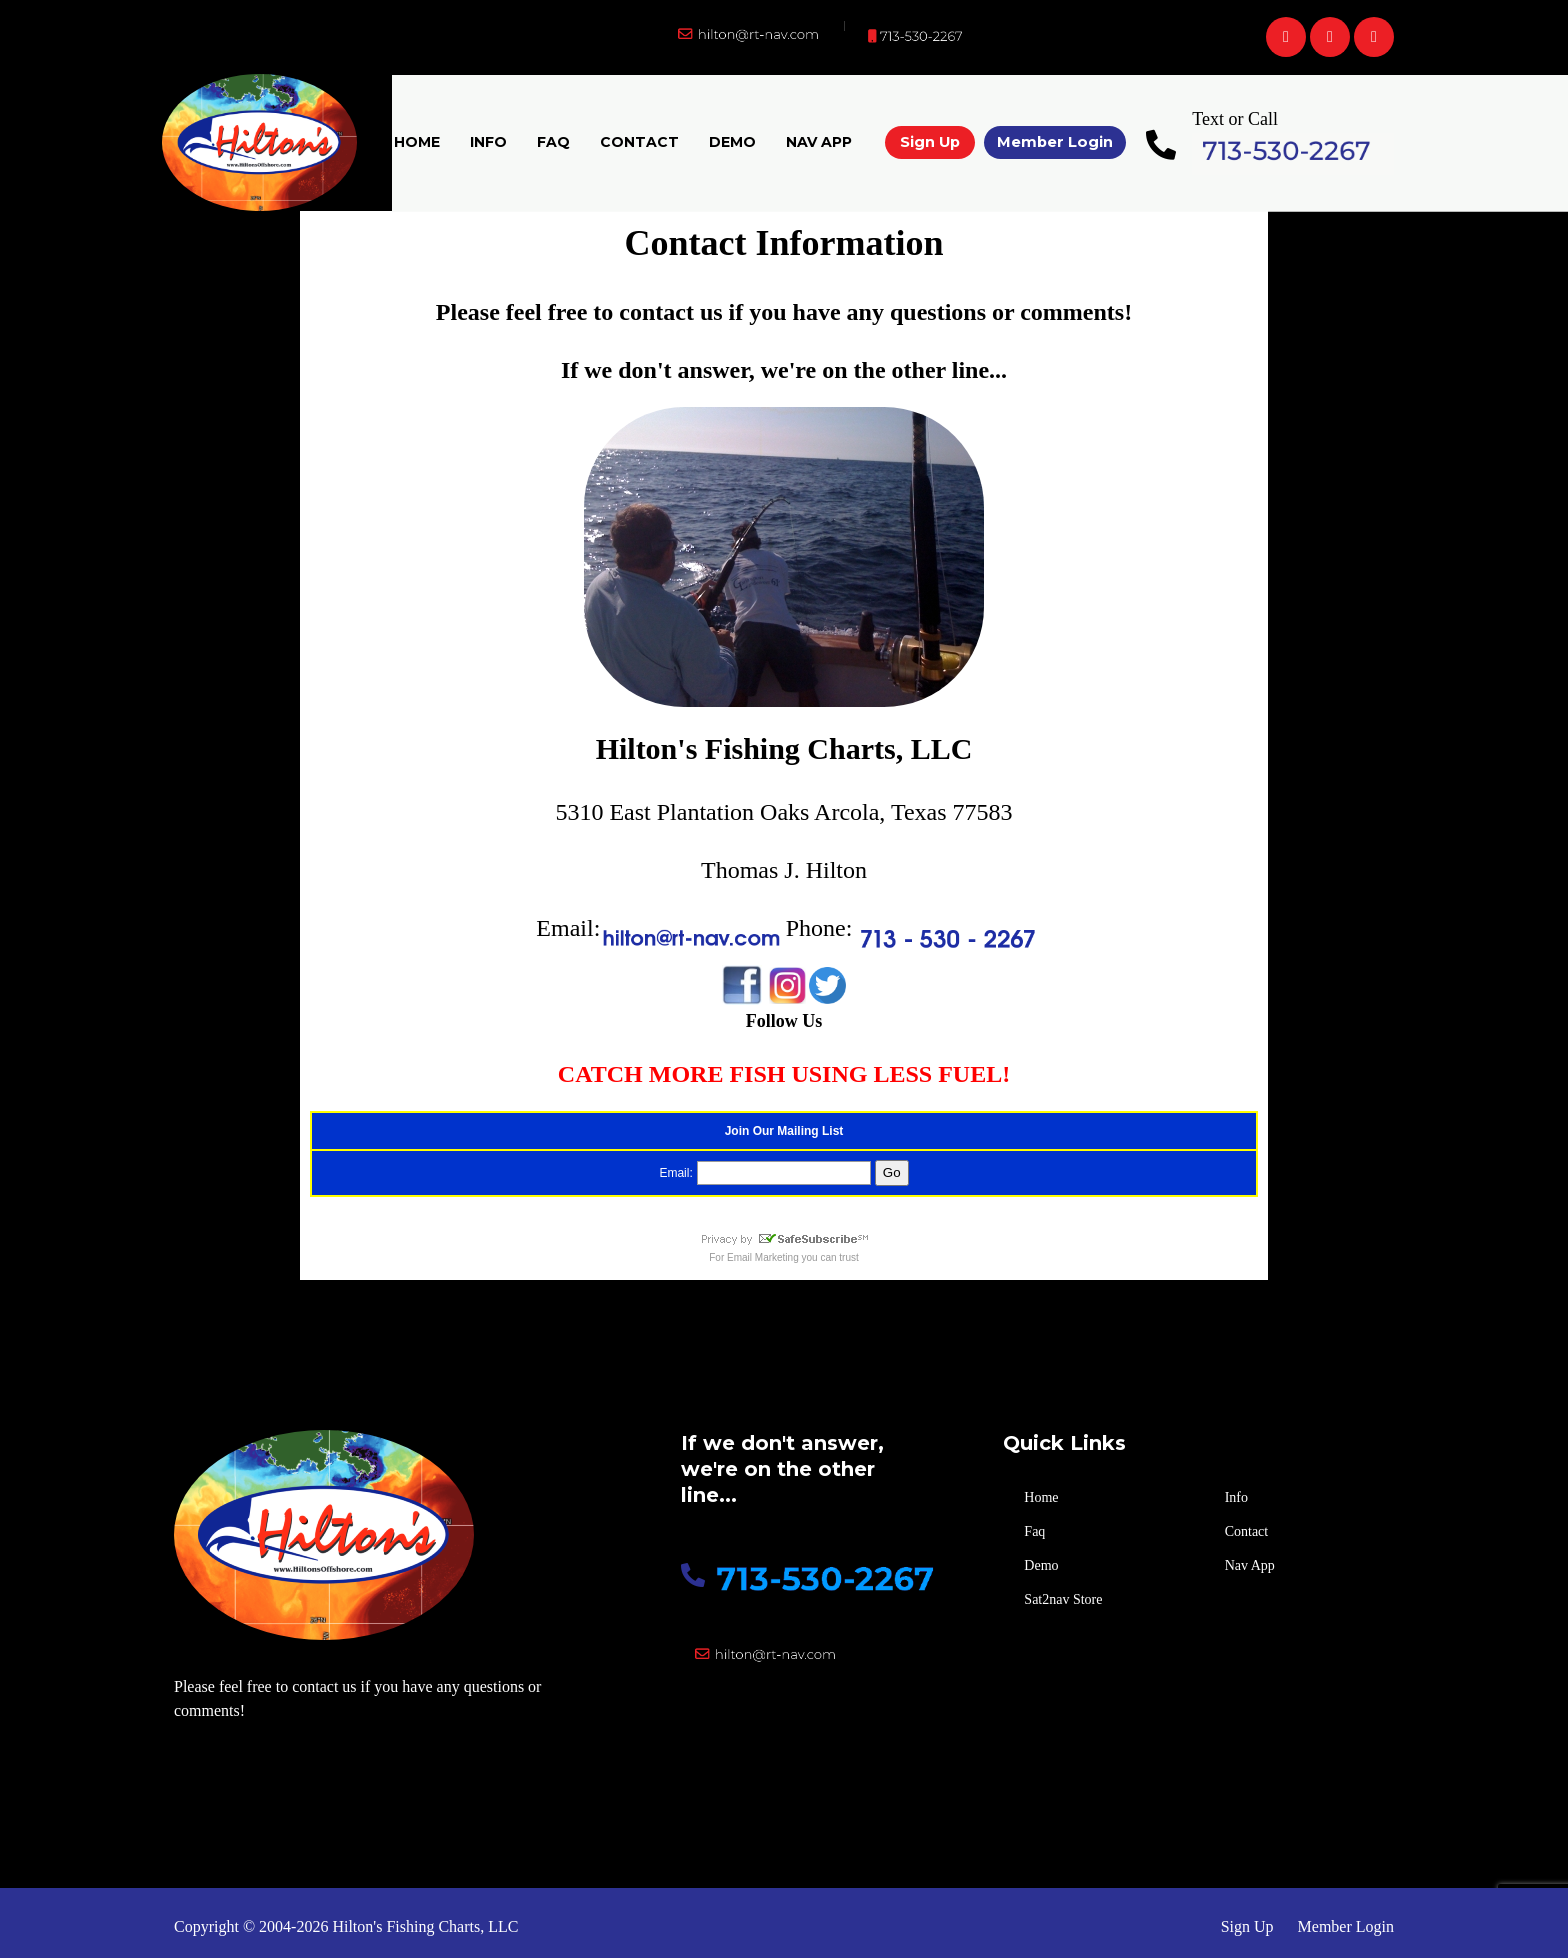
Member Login (1055, 142)
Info (488, 142)
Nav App (819, 142)
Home (417, 142)
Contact (639, 142)
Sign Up (930, 142)
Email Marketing (763, 1257)
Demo (732, 142)
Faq (553, 142)
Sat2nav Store (1063, 1599)
